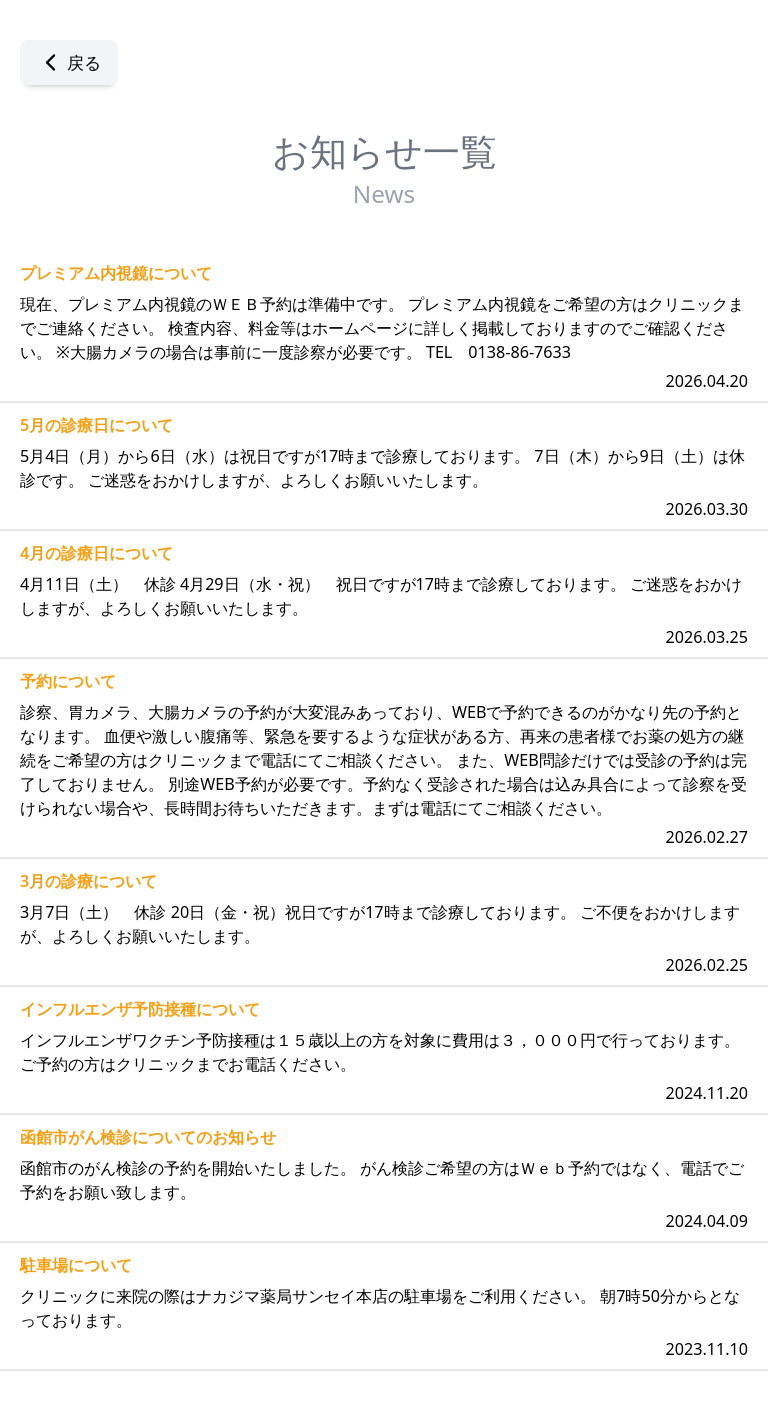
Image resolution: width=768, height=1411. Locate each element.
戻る (69, 62)
